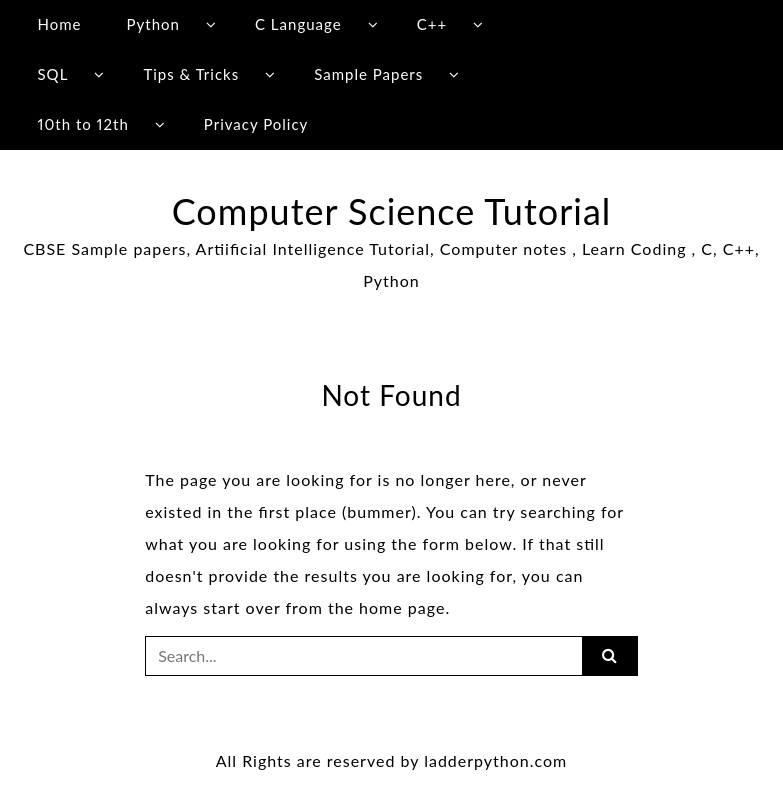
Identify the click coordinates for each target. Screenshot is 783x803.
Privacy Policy (256, 124)
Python (153, 24)
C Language (298, 24)
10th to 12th (82, 124)
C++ (432, 24)
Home (59, 24)
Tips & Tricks (191, 74)
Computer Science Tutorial (392, 211)
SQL (52, 74)
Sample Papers (368, 74)
